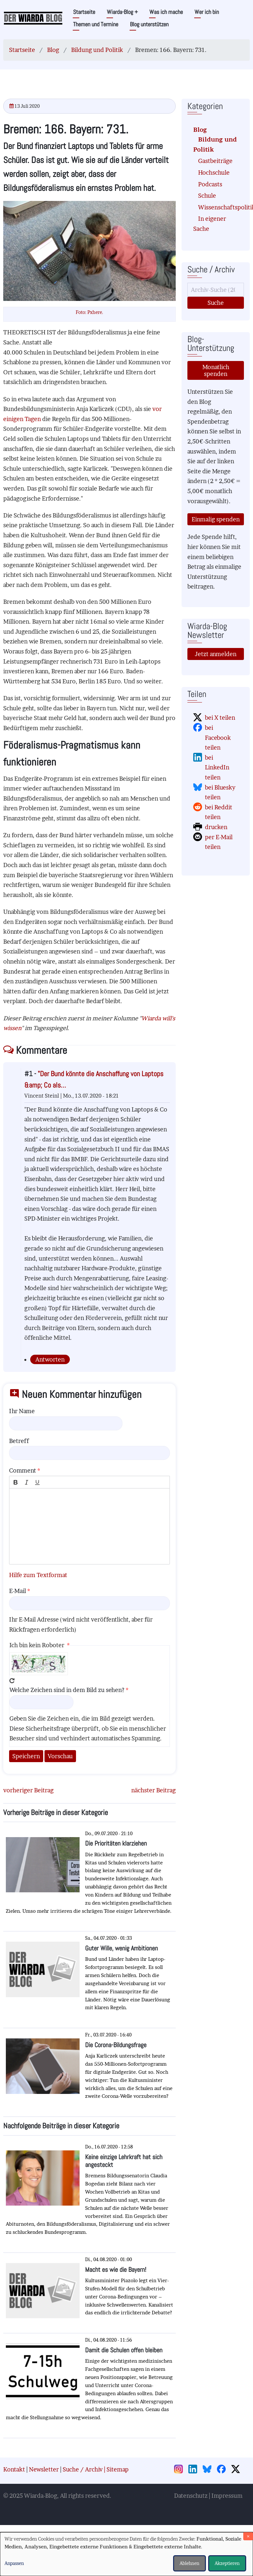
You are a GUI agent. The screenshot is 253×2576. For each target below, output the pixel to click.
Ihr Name (22, 1411)
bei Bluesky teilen (220, 792)
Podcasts (210, 184)
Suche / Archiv (83, 2469)
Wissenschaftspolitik (218, 207)
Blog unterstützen (149, 24)
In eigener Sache (209, 223)
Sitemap (118, 2469)
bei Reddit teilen (218, 812)
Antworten (50, 1359)
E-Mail (17, 1590)
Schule (207, 195)
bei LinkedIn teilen (217, 767)
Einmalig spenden (216, 519)
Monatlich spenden (215, 370)
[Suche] (215, 290)
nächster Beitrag (153, 1790)
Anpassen (14, 2563)
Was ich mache (166, 12)
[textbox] (89, 1526)
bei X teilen (220, 717)
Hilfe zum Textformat (38, 1575)
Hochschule (214, 172)
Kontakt (14, 2469)
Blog (53, 49)
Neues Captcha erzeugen (12, 1680)
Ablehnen (189, 2563)
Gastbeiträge (215, 160)
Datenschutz (191, 2495)
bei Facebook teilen (218, 737)
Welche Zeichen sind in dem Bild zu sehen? (66, 1689)
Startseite (84, 12)
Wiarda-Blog (122, 12)
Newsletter (44, 2469)
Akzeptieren (227, 2563)
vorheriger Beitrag (28, 1790)
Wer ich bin (207, 12)
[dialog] (126, 2554)
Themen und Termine (95, 24)
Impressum (227, 2495)
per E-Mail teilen (219, 842)
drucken (216, 827)
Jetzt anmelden (215, 654)
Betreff (19, 1440)
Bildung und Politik (97, 49)
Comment (22, 1470)
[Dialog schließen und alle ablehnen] (248, 2536)
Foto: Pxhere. (89, 312)
